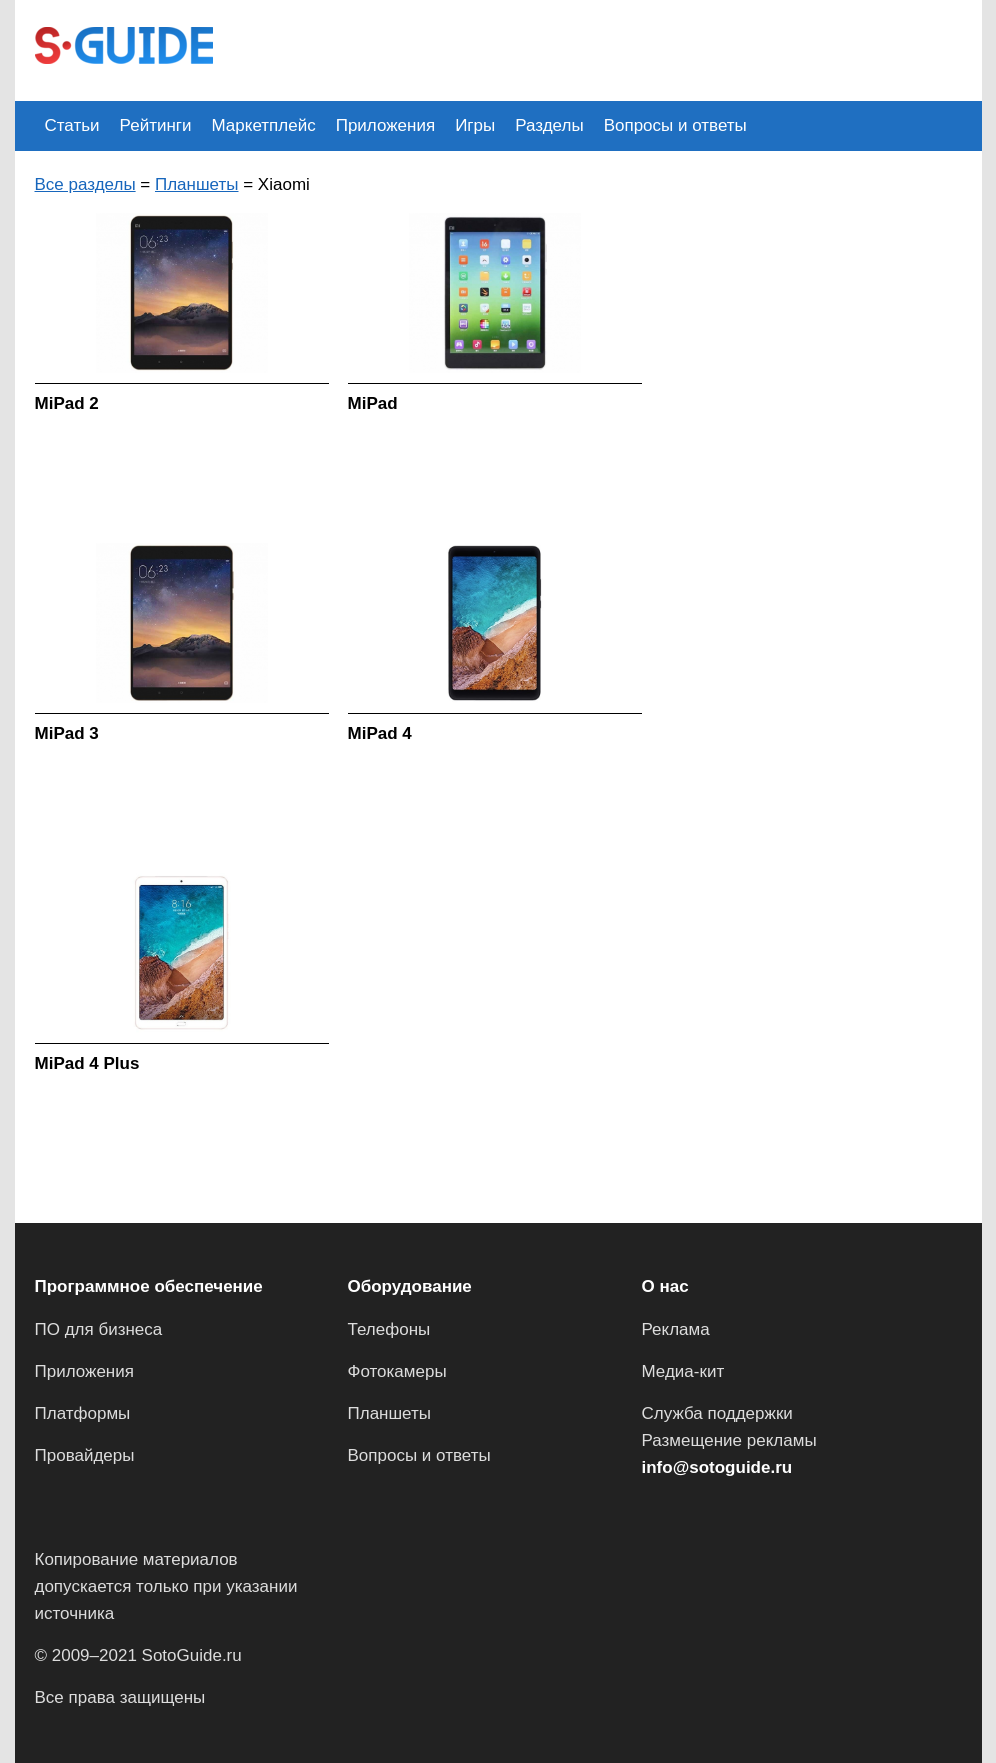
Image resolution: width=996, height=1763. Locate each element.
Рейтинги (156, 125)
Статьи (72, 125)
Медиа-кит (683, 1371)
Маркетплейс (264, 125)
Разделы (549, 125)
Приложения (385, 125)
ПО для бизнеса (99, 1329)
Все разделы (85, 184)
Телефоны (389, 1329)
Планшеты (197, 184)
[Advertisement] (597, 48)
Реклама (676, 1329)
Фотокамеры (397, 1371)
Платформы (83, 1413)
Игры (475, 125)
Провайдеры (85, 1455)
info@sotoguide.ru (717, 1467)
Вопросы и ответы (675, 125)
